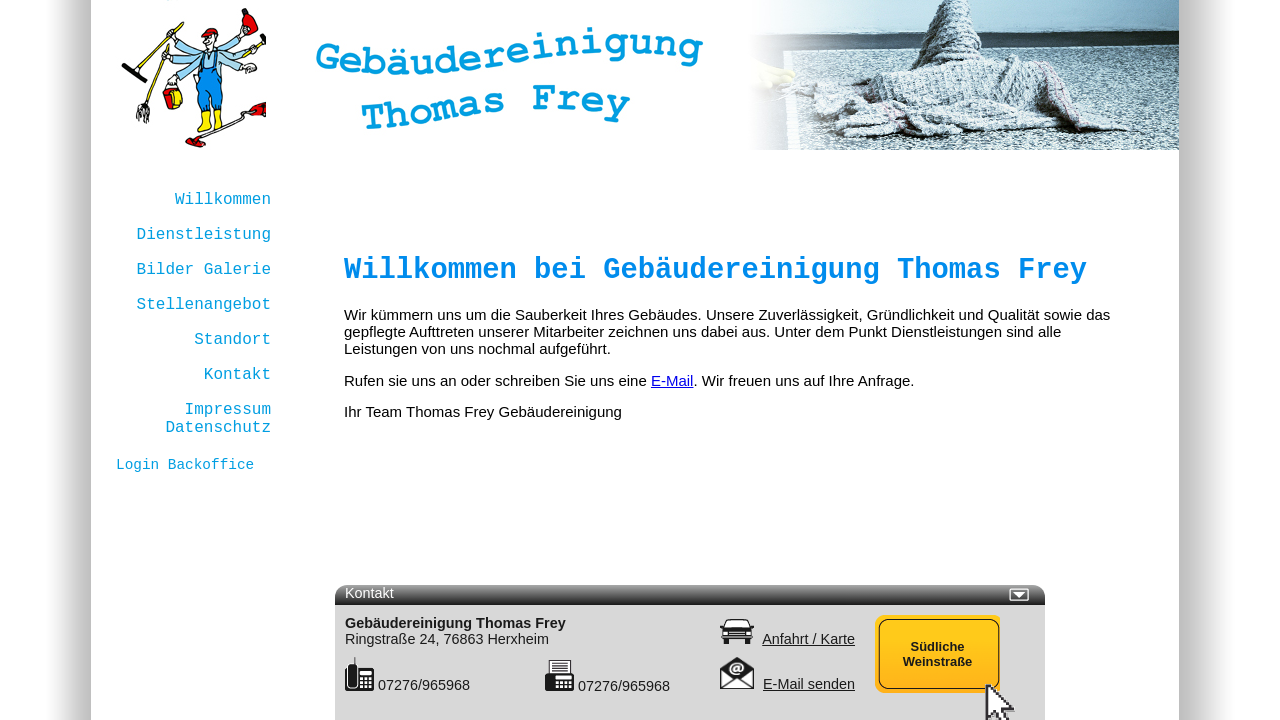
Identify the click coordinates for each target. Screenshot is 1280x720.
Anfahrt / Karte (808, 639)
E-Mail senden (809, 684)
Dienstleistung (204, 235)
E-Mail (672, 380)
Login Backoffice (185, 465)
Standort (232, 340)
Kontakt (237, 375)
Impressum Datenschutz (218, 419)
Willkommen (223, 200)
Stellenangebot (204, 305)
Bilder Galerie (204, 270)
